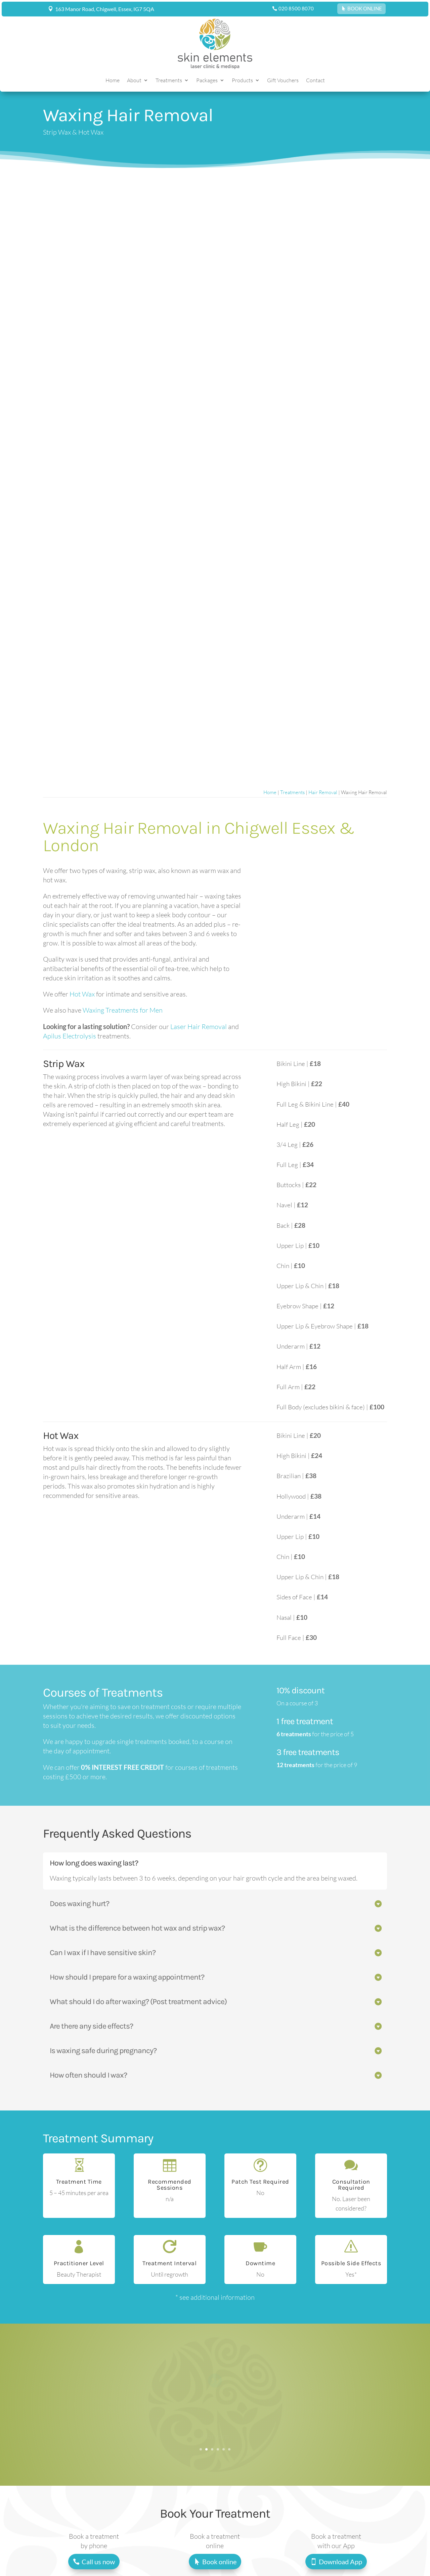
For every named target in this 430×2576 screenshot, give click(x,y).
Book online (219, 2562)
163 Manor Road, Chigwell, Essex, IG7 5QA (104, 9)
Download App (340, 2562)
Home (112, 81)
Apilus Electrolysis (69, 1036)
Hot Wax (82, 994)
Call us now (98, 2562)
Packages (207, 81)
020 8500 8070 (296, 8)
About (134, 81)
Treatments (169, 81)
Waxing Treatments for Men (123, 1010)
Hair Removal (322, 792)
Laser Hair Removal (198, 1026)
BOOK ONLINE (364, 8)
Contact (315, 81)
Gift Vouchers (283, 81)
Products (242, 81)
